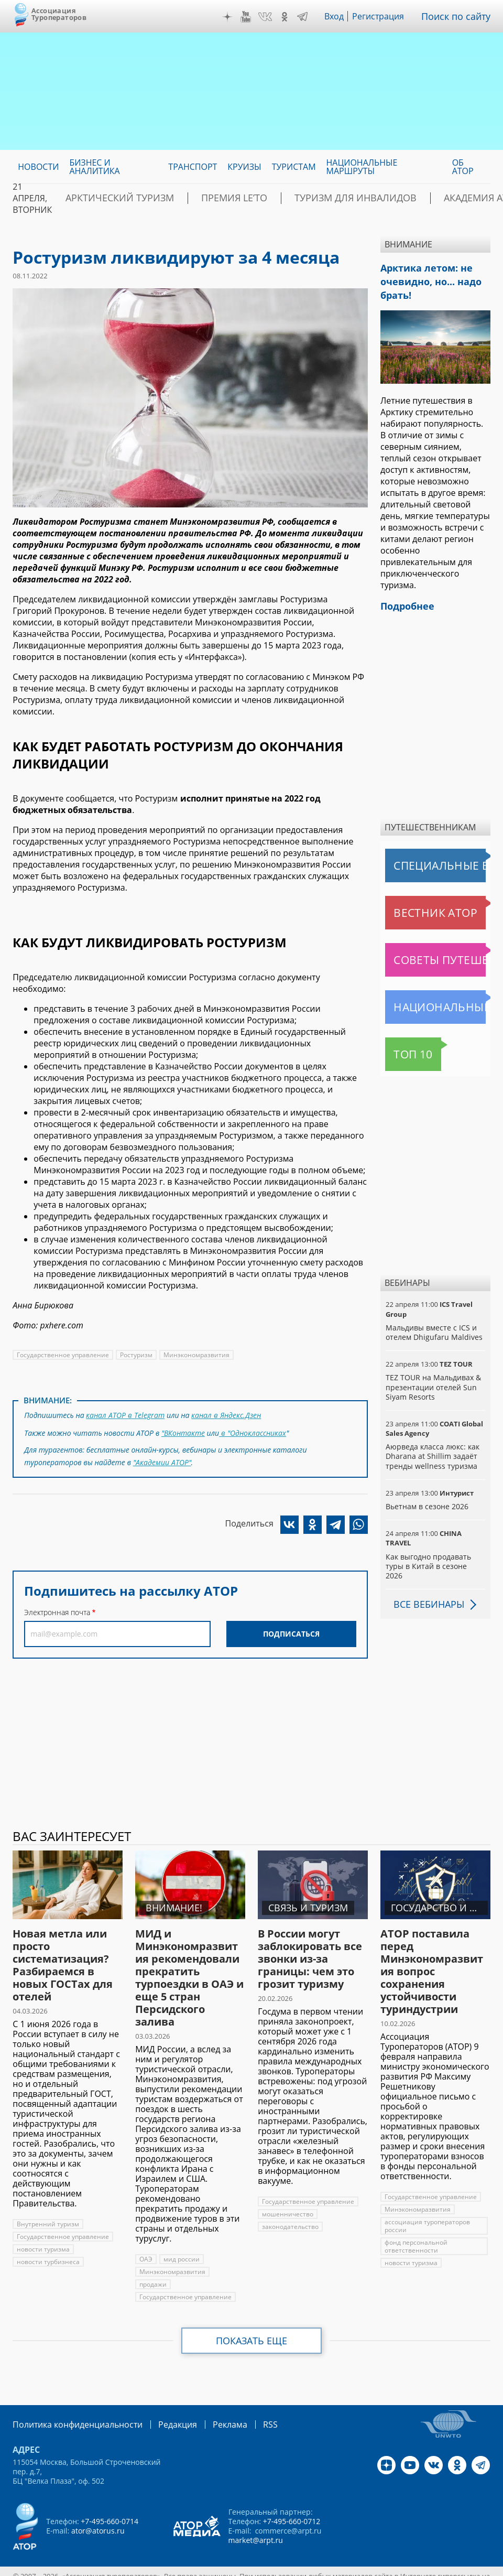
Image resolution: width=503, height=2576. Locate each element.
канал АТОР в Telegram (124, 1414)
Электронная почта (57, 1606)
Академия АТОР (408, 198)
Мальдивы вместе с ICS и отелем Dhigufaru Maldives (432, 1324)
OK (292, 16)
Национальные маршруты (437, 998)
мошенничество (287, 2196)
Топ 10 (401, 1046)
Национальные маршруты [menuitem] (362, 167)
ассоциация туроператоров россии (427, 2208)
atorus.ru (229, 2566)
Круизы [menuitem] (244, 166)
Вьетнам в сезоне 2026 (426, 1498)
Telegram (309, 17)
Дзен (235, 17)
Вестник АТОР (415, 904)
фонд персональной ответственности (416, 2228)
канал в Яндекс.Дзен (224, 1414)
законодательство (290, 2208)
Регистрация (386, 16)
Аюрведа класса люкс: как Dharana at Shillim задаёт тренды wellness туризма (431, 1447)
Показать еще (251, 2323)
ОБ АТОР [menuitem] (463, 167)
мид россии (181, 2241)
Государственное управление (62, 1354)
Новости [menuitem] (38, 166)
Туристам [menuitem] (294, 166)
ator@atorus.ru (97, 2512)
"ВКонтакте (183, 1430)
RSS (245, 2406)
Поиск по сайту (459, 16)
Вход (342, 16)
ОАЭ (145, 2241)
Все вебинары (424, 1586)
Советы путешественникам (437, 951)
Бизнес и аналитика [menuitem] (94, 167)
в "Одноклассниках (253, 1430)
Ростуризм (135, 1354)
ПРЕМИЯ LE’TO (202, 198)
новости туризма (43, 2231)
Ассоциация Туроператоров (58, 14)
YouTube (253, 17)
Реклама (208, 2406)
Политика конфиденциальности (70, 2406)
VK (272, 17)
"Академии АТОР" (162, 1457)
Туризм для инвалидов (302, 198)
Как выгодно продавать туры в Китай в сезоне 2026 (434, 1553)
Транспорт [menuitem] (192, 166)
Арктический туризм (108, 198)
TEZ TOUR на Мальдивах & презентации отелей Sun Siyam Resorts (432, 1378)
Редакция (161, 2406)
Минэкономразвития (194, 1354)
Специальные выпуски (433, 857)
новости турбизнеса (47, 2243)
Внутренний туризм (47, 2206)
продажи (153, 2266)
